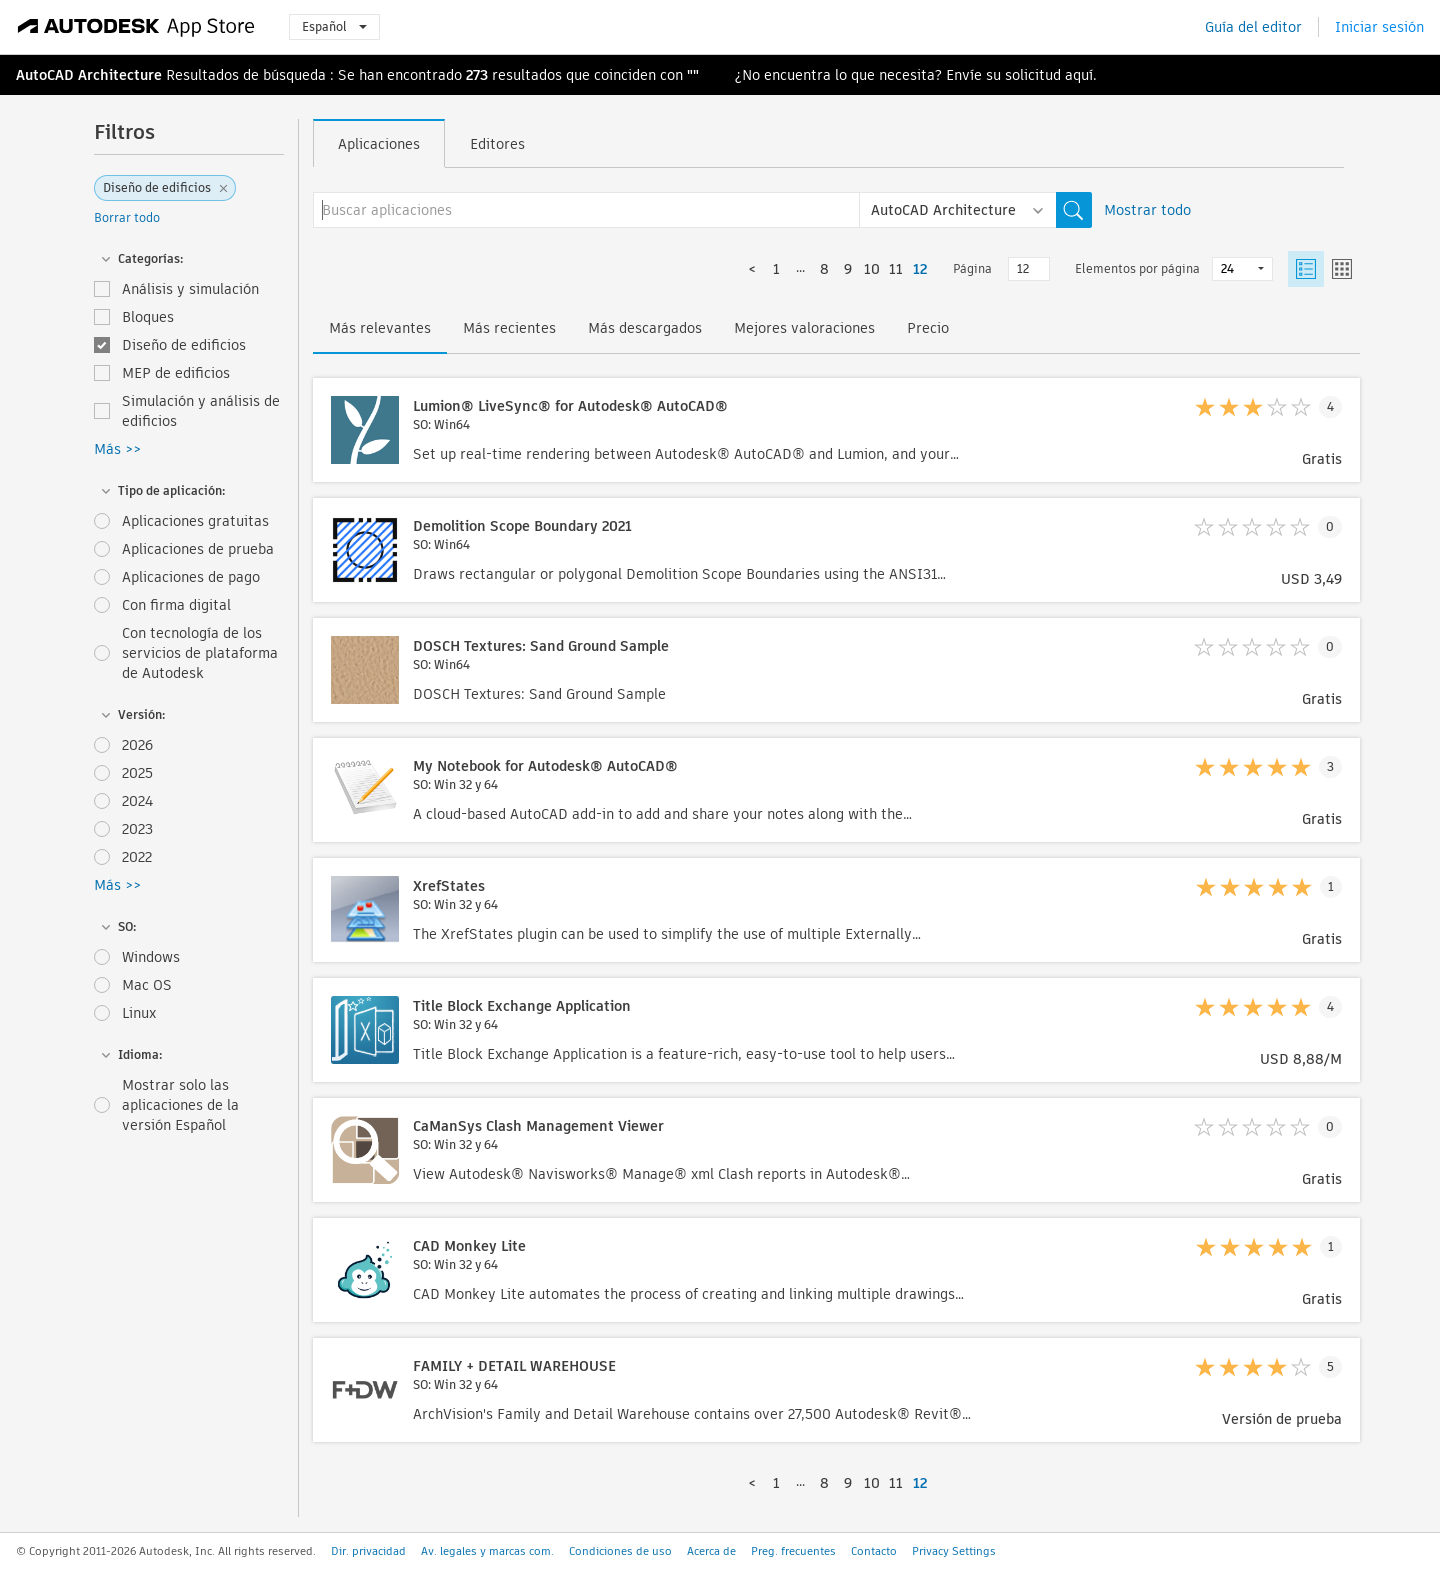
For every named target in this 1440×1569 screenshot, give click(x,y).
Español (334, 26)
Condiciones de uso (620, 1551)
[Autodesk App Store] (136, 27)
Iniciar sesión (1379, 27)
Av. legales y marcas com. (487, 1551)
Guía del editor (1253, 27)
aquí (1079, 75)
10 (872, 269)
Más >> (117, 449)
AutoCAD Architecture (89, 75)
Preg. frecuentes (793, 1551)
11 (896, 269)
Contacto (874, 1551)
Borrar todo (127, 217)
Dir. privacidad (368, 1551)
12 (920, 269)
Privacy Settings (954, 1551)
